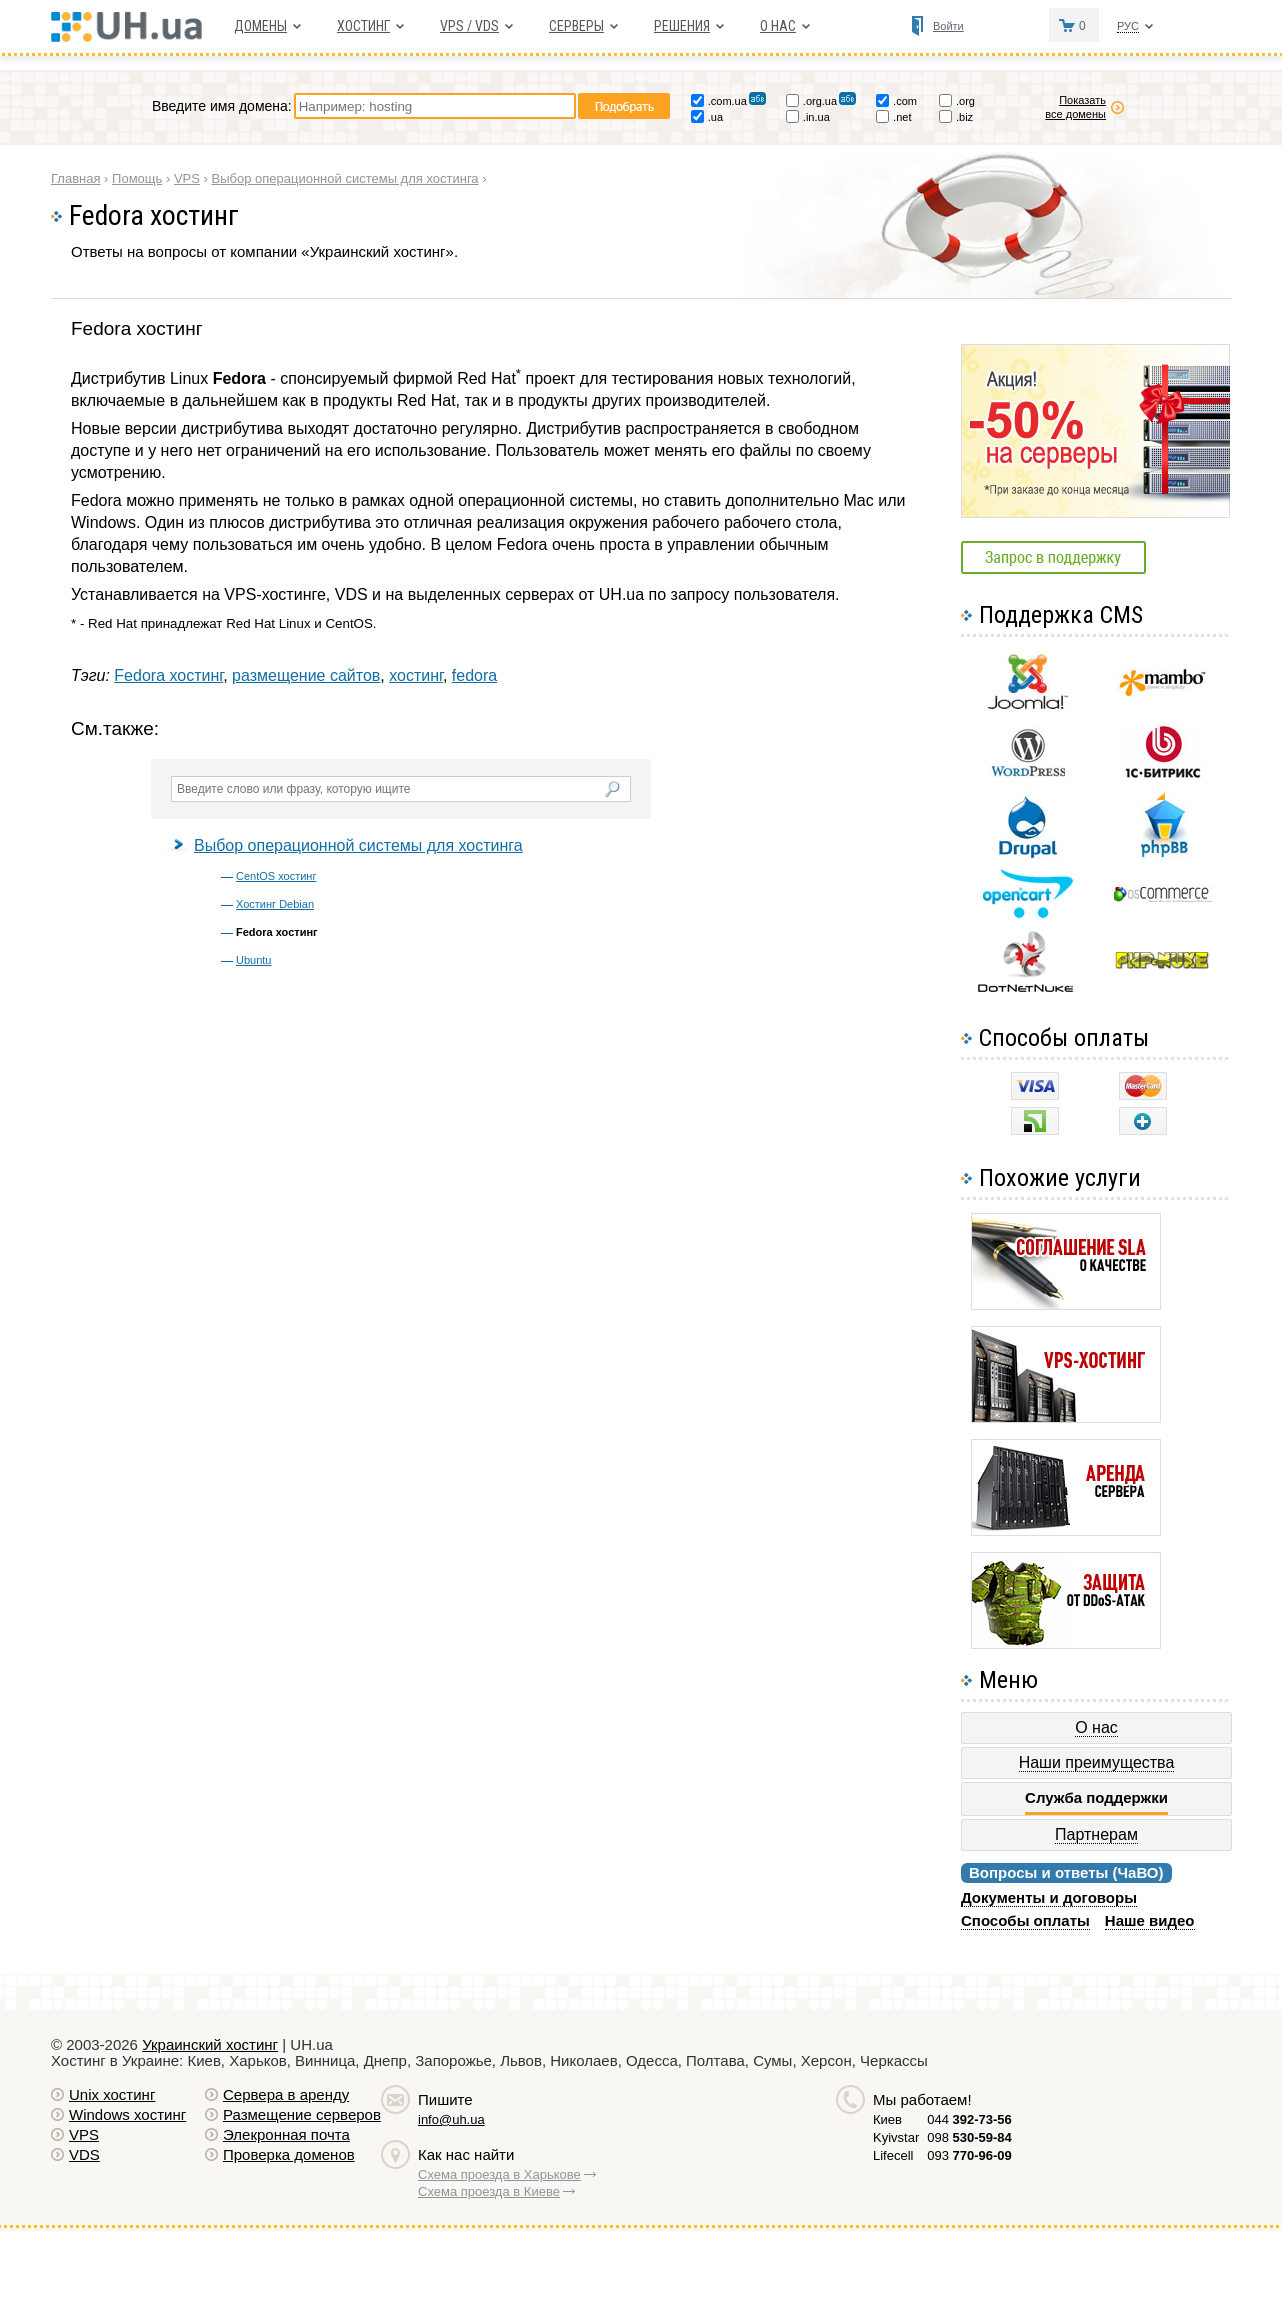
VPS (84, 2134)
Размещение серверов (302, 2114)
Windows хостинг (127, 2114)
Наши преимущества (1097, 1762)
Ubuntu (253, 960)
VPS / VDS (469, 26)
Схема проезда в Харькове (499, 2174)
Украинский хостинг (210, 2044)
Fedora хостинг (168, 675)
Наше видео (1150, 1920)
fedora (474, 675)
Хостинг (363, 26)
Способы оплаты (1025, 1920)
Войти (948, 26)
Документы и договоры (1049, 1897)
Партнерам (1096, 1834)
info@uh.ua (451, 2119)
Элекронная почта (286, 2134)
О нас (778, 26)
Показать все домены (1075, 107)
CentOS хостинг (276, 876)
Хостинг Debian (275, 904)
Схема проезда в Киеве (489, 2191)
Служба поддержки (1096, 1798)
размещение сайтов (306, 675)
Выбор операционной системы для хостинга (358, 845)
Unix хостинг (112, 2094)
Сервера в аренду (286, 2094)
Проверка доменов (289, 2154)
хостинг (416, 675)
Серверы (576, 26)
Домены (260, 26)
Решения (682, 26)
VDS (84, 2154)
